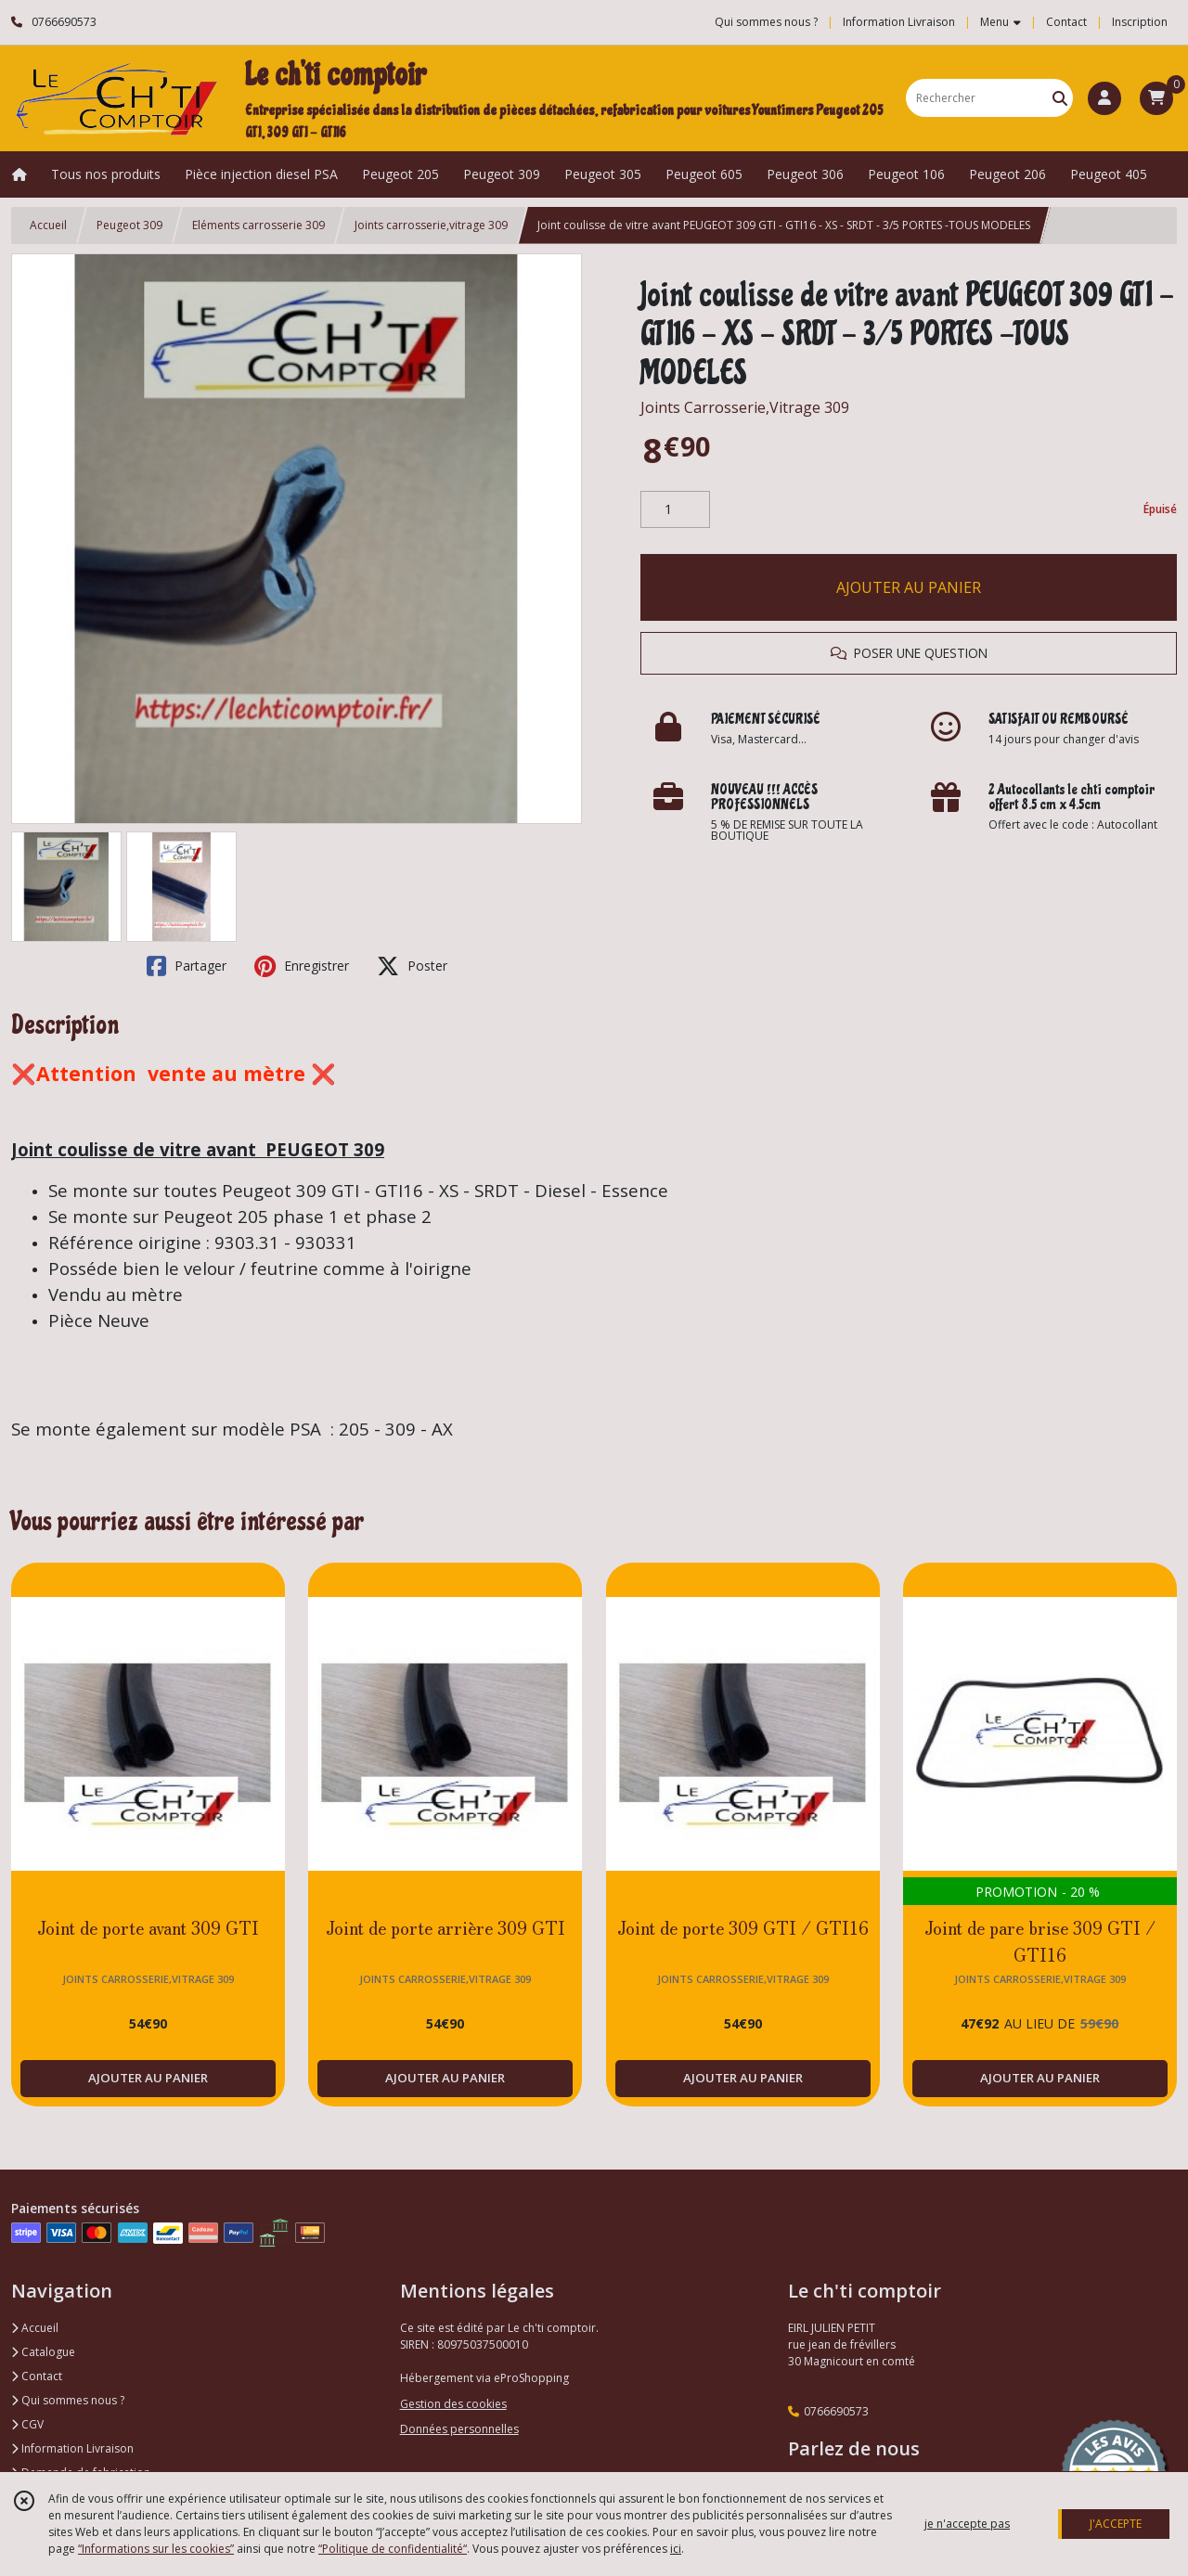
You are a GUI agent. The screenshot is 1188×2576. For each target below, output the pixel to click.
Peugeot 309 (129, 225)
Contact (1066, 22)
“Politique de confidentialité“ (392, 2549)
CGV (27, 2424)
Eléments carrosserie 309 (258, 225)
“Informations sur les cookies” (156, 2549)
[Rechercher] (1060, 98)
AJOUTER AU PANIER (908, 587)
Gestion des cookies (453, 2404)
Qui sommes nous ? (67, 2400)
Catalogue (43, 2352)
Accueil (48, 225)
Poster (412, 966)
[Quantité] (675, 509)
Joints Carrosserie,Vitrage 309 (744, 407)
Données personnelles (459, 2429)
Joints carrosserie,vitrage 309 (431, 225)
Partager (186, 966)
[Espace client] (1104, 98)
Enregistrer (301, 966)
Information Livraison (72, 2448)
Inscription (1140, 22)
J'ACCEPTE (1116, 2523)
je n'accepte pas (967, 2523)
